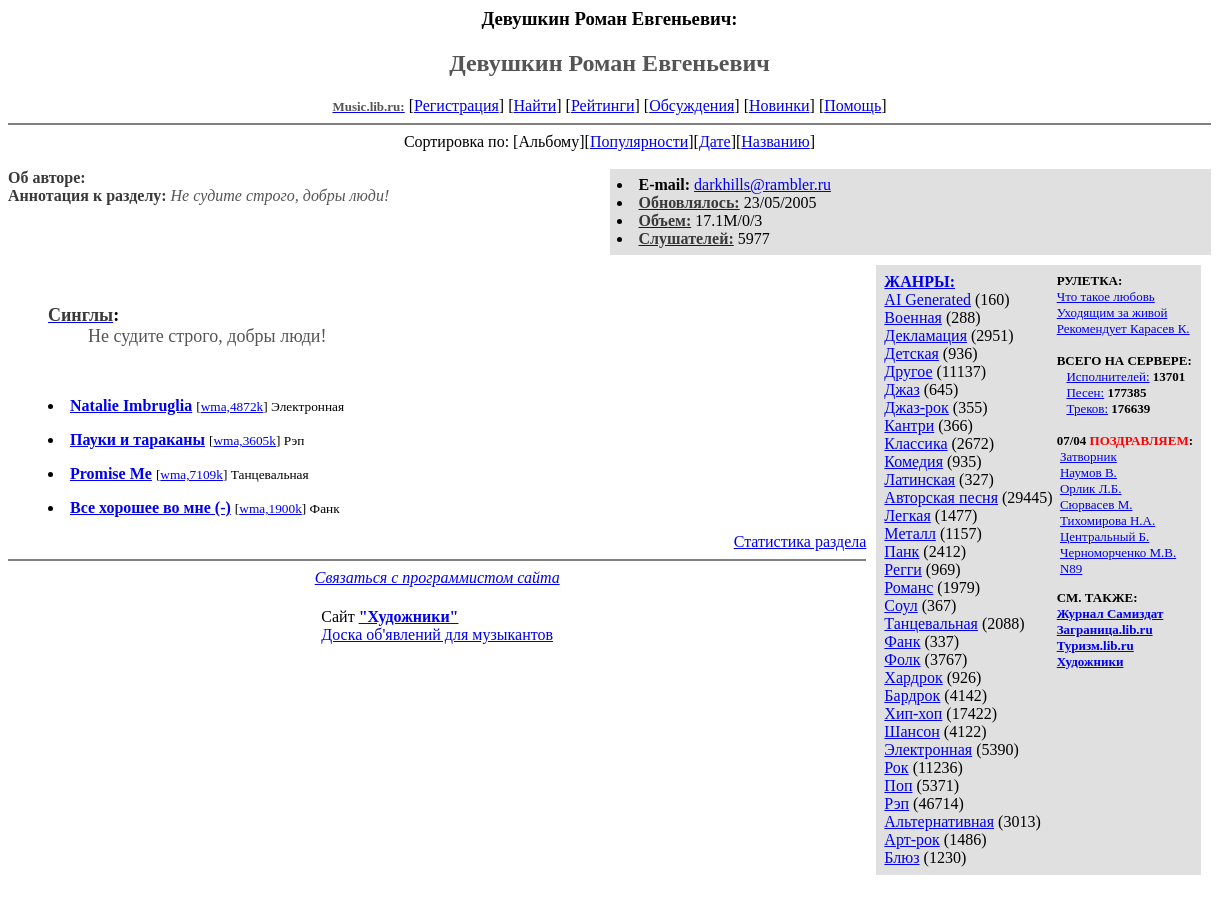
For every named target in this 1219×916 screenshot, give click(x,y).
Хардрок (913, 677)
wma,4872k (232, 406)
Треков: (1087, 408)
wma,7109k (191, 474)
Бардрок (912, 695)
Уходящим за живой (1112, 312)
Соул (900, 605)
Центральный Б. (1104, 536)
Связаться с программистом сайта (437, 577)
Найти (534, 105)
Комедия (913, 461)
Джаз (901, 389)
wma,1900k (270, 508)
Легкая (907, 515)
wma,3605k (244, 440)
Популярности (639, 141)
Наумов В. (1088, 472)
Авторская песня (941, 497)
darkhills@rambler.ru (762, 184)
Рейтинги (603, 105)
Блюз (901, 857)
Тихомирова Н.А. (1107, 520)
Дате (715, 141)
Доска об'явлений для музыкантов (437, 634)
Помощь (852, 105)
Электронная (928, 749)
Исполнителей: (1107, 376)
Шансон (911, 731)
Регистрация (456, 105)
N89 (1071, 568)
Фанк (902, 641)
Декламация (925, 335)
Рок (896, 767)
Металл (910, 533)
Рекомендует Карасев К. (1123, 328)
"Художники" (409, 616)
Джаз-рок (916, 407)
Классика (915, 443)
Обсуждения (691, 105)
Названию (775, 141)
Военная (913, 317)
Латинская (919, 479)
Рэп (896, 803)
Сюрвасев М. (1096, 504)
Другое (908, 371)
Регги (902, 569)
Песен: (1085, 392)
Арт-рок (911, 839)
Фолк (902, 659)
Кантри (909, 425)
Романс (908, 587)
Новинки (779, 105)
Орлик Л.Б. (1091, 488)
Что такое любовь (1106, 296)
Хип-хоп (913, 713)
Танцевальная (931, 623)
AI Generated (927, 299)
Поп (898, 785)
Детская (911, 353)
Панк (901, 551)
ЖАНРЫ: (919, 281)
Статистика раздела (800, 541)
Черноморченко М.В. (1118, 552)
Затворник (1088, 456)
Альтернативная (939, 821)
